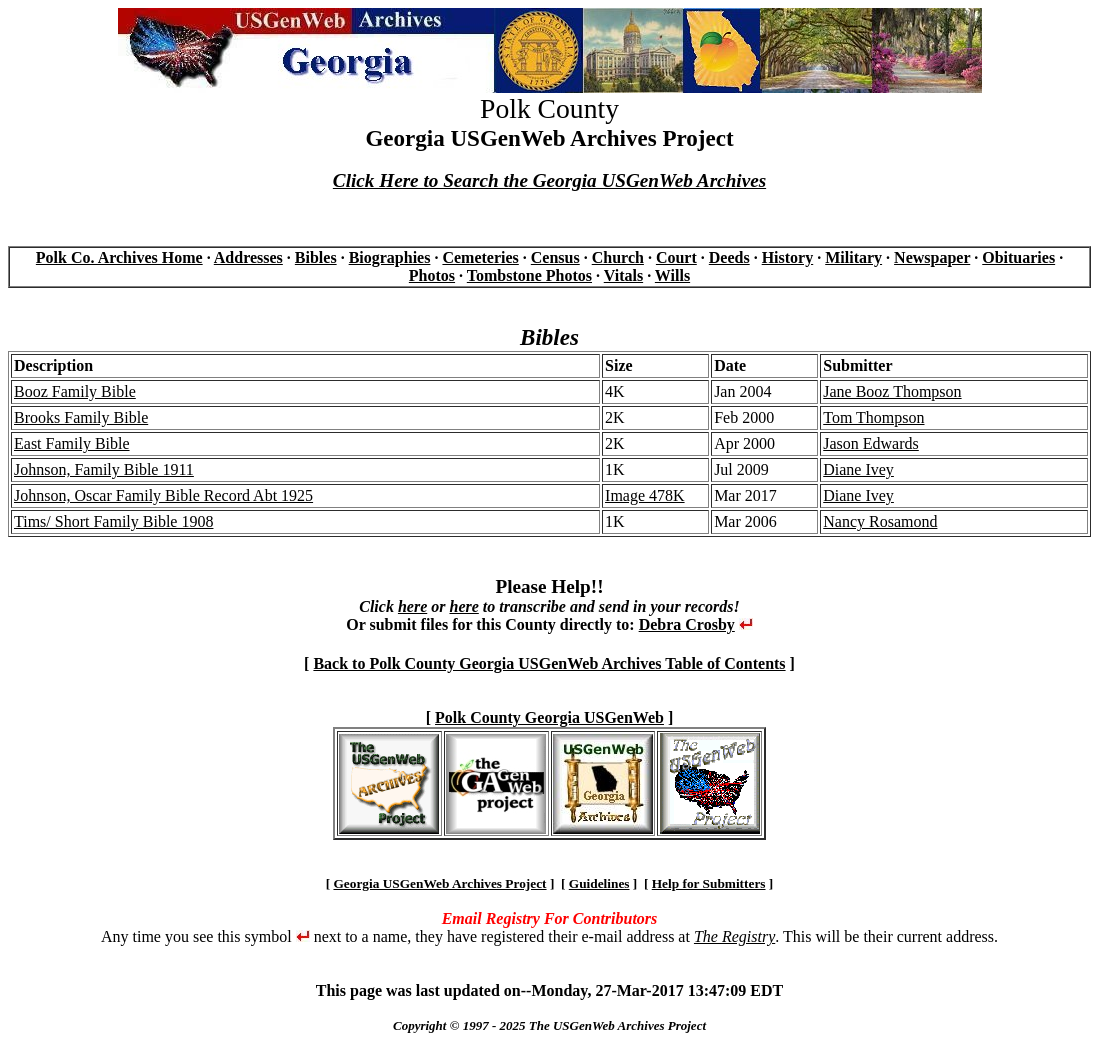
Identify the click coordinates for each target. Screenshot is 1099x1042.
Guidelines (599, 883)
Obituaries (1018, 257)
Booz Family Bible (75, 391)
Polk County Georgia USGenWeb (549, 717)
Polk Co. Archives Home (119, 257)
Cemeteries (480, 257)
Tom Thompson (873, 417)
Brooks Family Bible (81, 417)
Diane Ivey (858, 469)
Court (676, 257)
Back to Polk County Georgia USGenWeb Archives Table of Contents (549, 663)
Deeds (729, 257)
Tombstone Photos (529, 275)
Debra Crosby (687, 624)
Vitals (623, 275)
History (788, 257)
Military (853, 257)
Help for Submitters (709, 883)
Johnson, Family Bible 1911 (104, 469)
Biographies (390, 257)
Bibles (316, 257)
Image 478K (645, 495)
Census (555, 257)
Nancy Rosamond (880, 521)
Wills (672, 275)
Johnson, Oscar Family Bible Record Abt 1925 (163, 495)
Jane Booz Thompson (892, 391)
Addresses (248, 257)
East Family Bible (72, 443)
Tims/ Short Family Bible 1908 (113, 521)
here (412, 606)
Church (618, 257)
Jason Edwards (871, 443)
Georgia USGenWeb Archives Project (439, 883)
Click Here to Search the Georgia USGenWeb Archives (549, 180)
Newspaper (932, 257)
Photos (432, 275)
